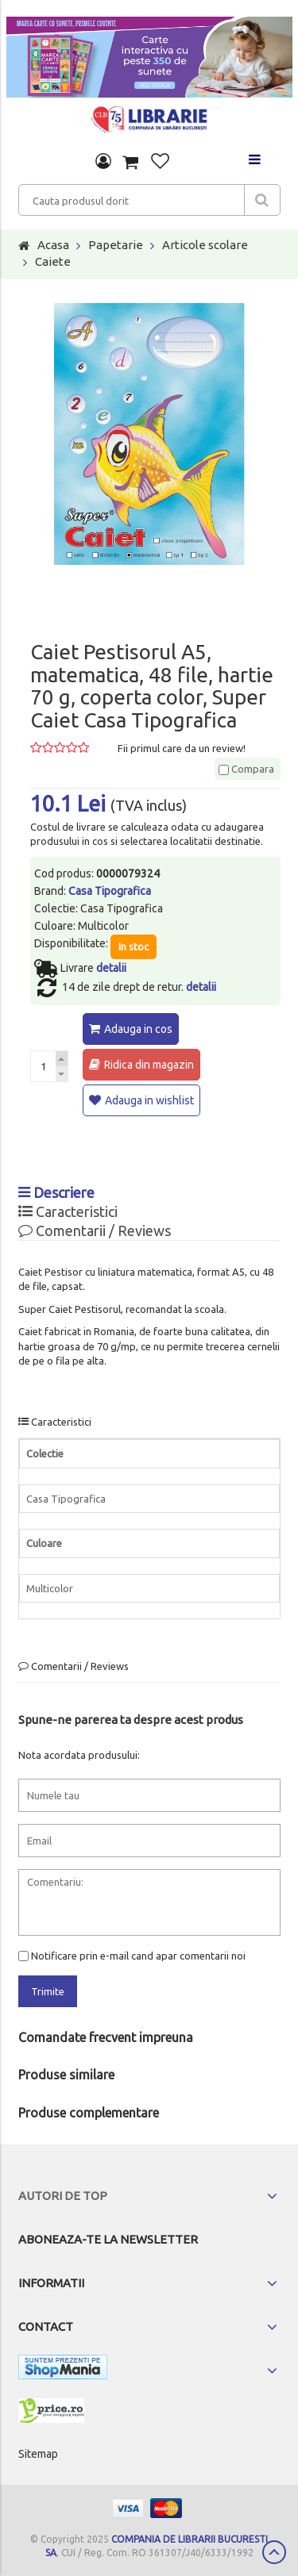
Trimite (47, 1991)
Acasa (53, 244)
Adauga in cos (138, 1029)
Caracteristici (68, 1211)
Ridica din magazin (149, 1064)
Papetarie (115, 244)
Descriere (56, 1192)
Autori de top (62, 2195)
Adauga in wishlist (149, 1100)
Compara (246, 768)
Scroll (274, 2552)
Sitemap (38, 2453)
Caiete (53, 261)
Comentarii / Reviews (94, 1230)
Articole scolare (205, 244)
